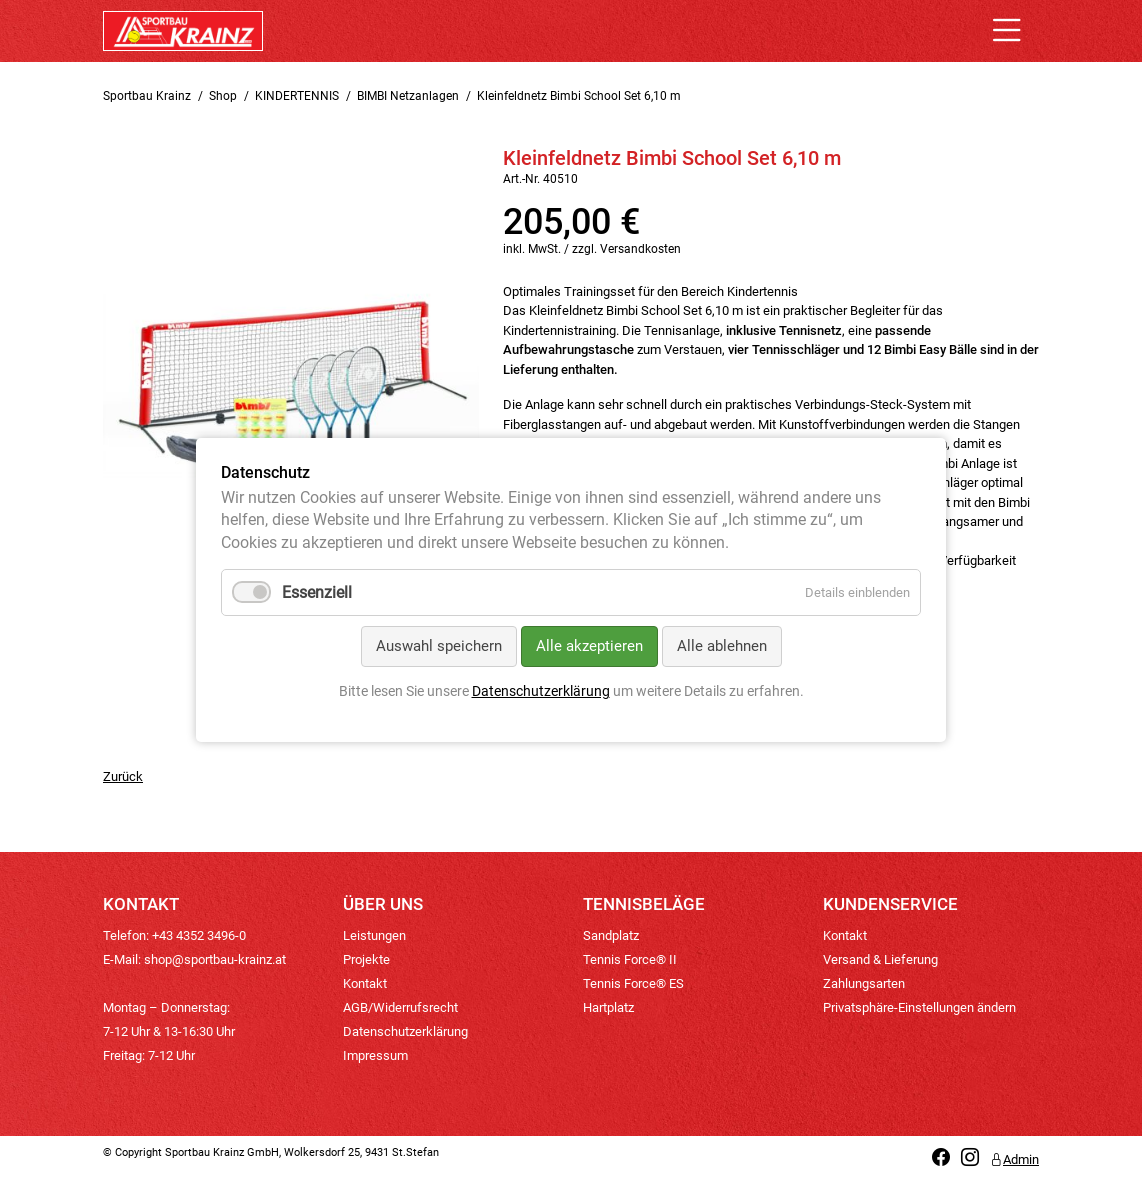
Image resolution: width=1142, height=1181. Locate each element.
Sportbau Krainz (147, 96)
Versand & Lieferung (880, 959)
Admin (1014, 1159)
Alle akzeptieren (589, 647)
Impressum (375, 1055)
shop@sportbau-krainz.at (215, 959)
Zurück (123, 776)
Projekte (366, 959)
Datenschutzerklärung (405, 1031)
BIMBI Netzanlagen (408, 96)
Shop (223, 96)
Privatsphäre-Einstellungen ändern (919, 1007)
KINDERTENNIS (297, 96)
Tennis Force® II (630, 959)
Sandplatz (611, 935)
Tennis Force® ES (633, 983)
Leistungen (374, 935)
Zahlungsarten (864, 983)
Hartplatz (608, 1007)
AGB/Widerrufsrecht (400, 1007)
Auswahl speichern (439, 647)
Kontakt (365, 983)
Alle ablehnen (722, 647)
